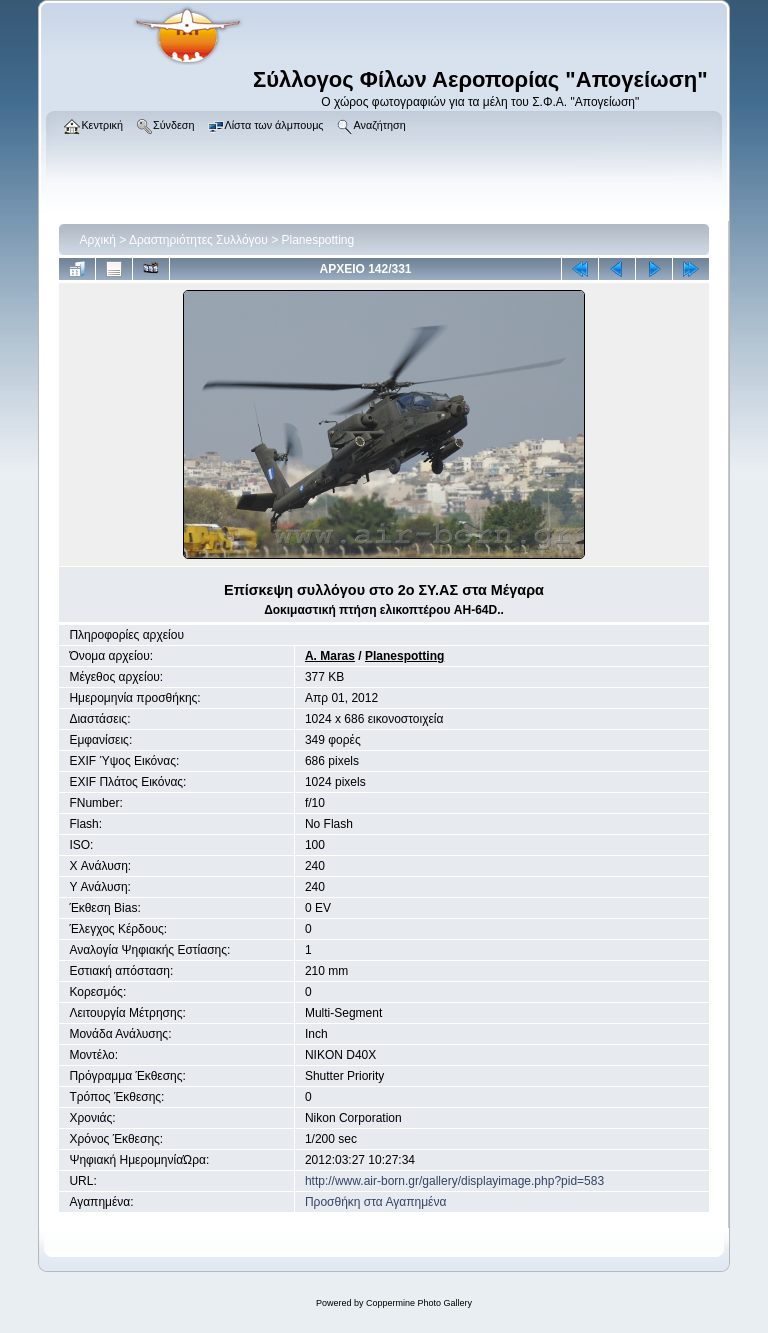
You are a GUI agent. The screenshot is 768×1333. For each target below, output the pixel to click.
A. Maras (330, 656)
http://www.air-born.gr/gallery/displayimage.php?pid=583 (454, 1181)
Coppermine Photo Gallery (419, 1303)
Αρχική (97, 240)
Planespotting (318, 240)
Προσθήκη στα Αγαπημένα (375, 1202)
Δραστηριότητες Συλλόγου (198, 240)
